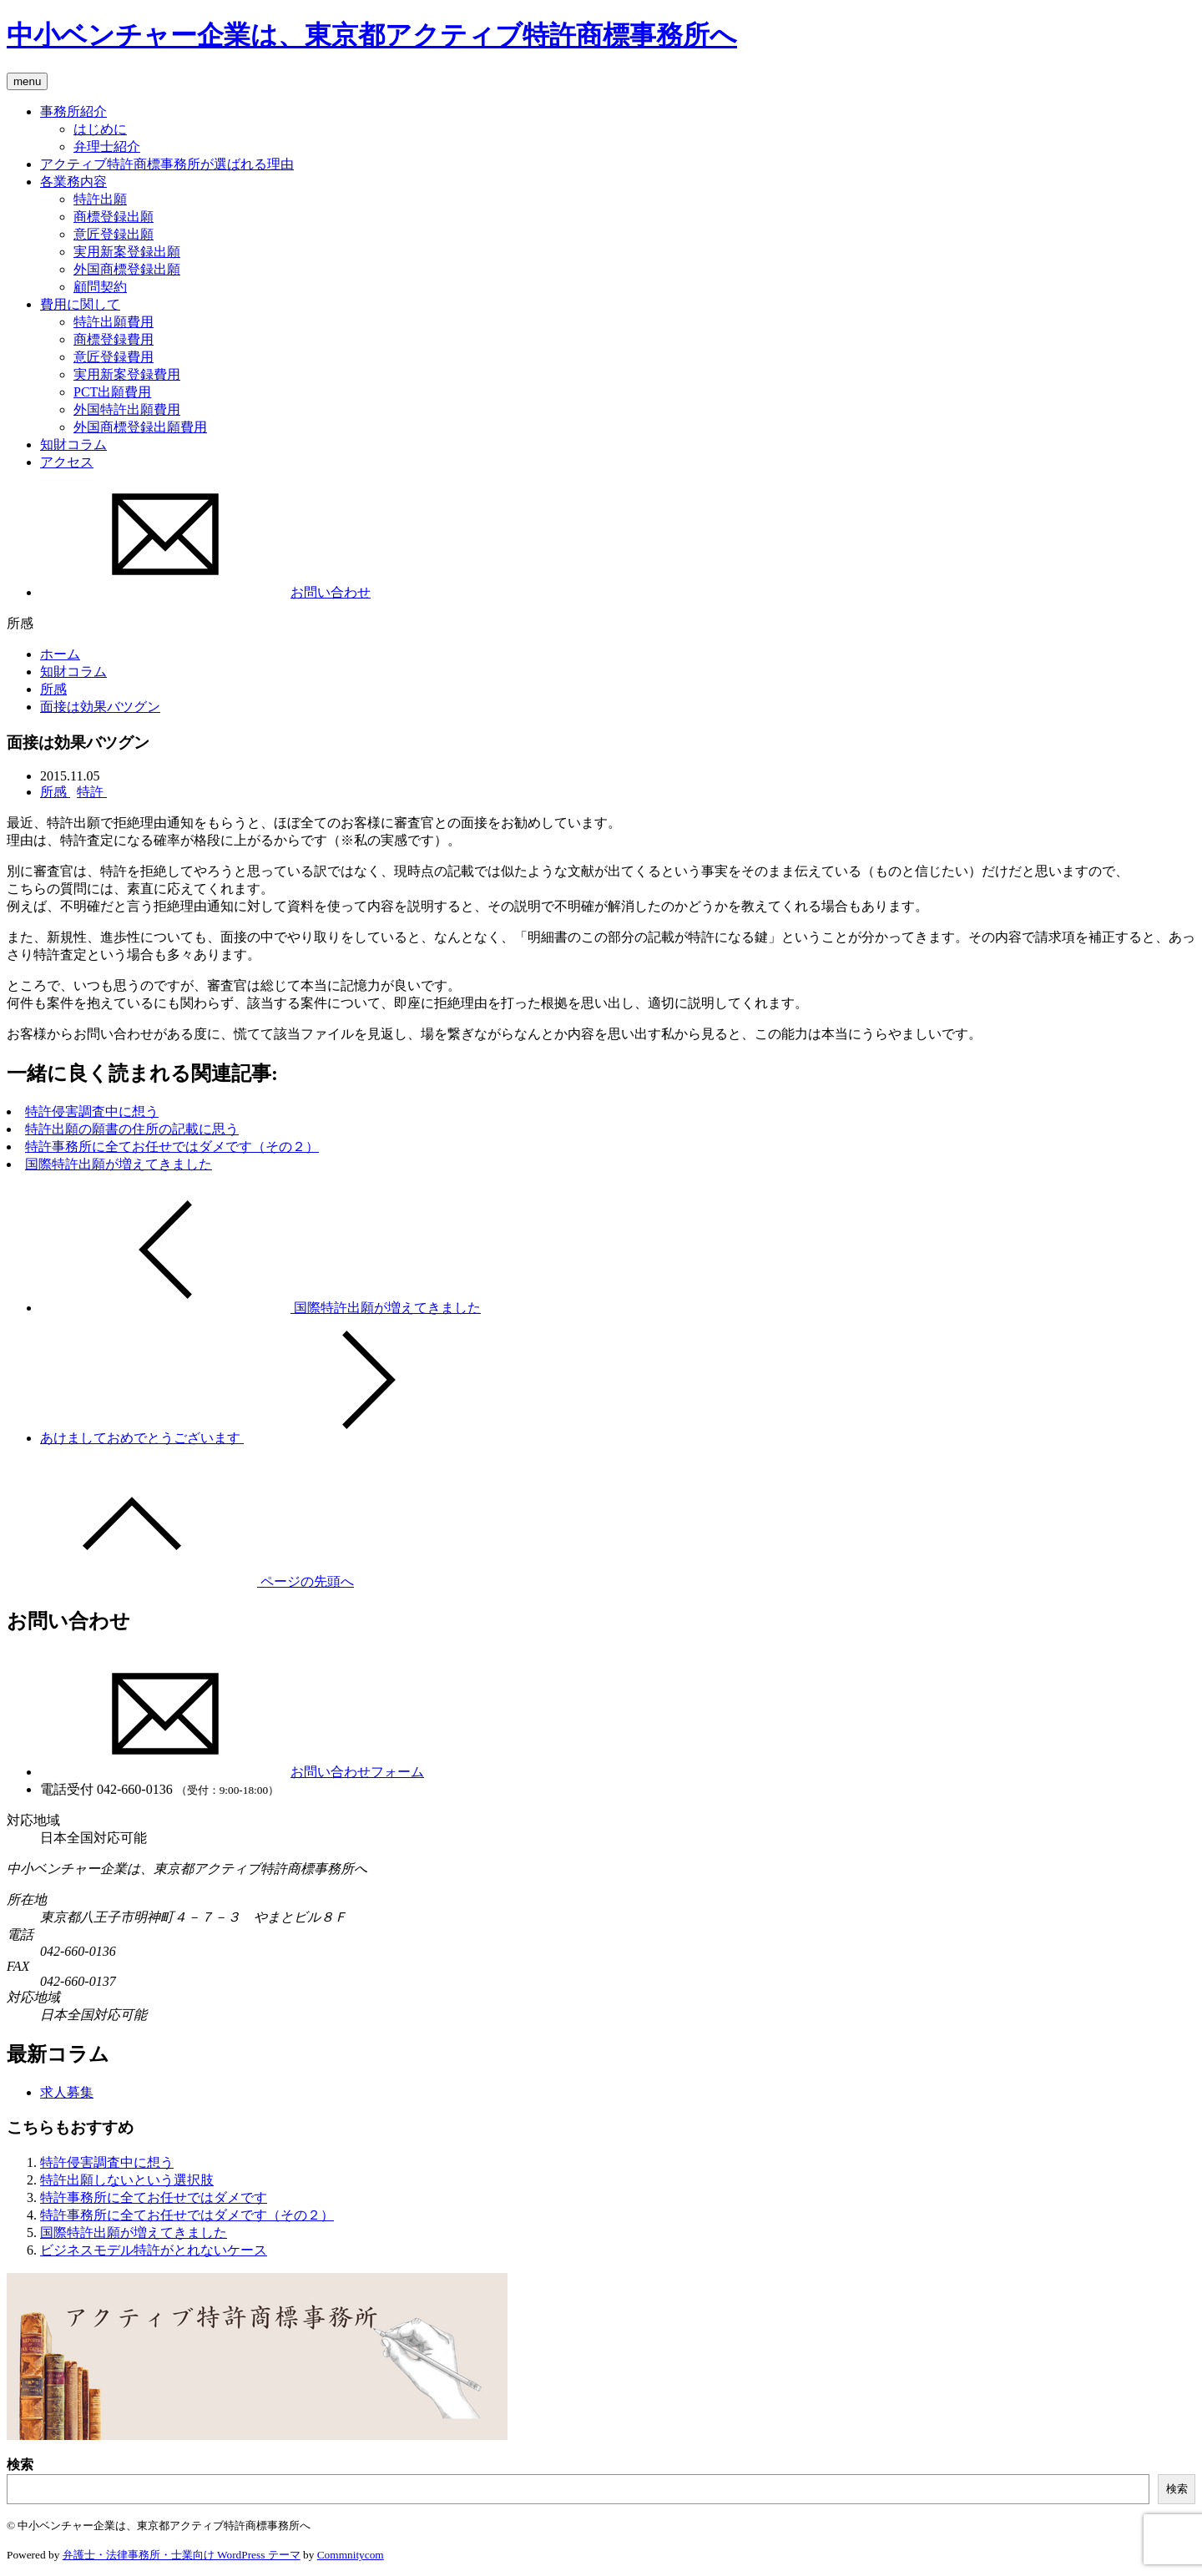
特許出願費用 (113, 322)
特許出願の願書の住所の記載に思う (132, 1129)
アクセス (66, 462)
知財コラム (73, 444)
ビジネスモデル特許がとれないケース (153, 2250)
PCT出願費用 (112, 392)
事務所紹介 (73, 111)
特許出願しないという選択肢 (127, 2180)
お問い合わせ (205, 592)
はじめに (100, 129)
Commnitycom (350, 2554)
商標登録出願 (113, 217)
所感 (53, 689)
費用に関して (80, 304)
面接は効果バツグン (100, 707)
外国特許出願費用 (126, 409)
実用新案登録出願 (126, 252)
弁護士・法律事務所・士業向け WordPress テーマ (181, 2554)
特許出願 (100, 199)
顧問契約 (100, 287)
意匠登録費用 (113, 357)
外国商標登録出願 (126, 269)
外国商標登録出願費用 (140, 427)
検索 (20, 2464)
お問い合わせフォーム (232, 1772)
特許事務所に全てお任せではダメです (153, 2197)
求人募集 (66, 2092)
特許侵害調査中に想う (92, 1111)
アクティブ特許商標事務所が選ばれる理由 (167, 164)
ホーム (60, 654)
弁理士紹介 (106, 146)
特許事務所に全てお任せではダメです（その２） (172, 1146)
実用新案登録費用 (126, 374)
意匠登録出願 (113, 234)
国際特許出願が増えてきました (118, 1164)
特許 (92, 792)
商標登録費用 (113, 339)
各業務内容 (73, 181)
